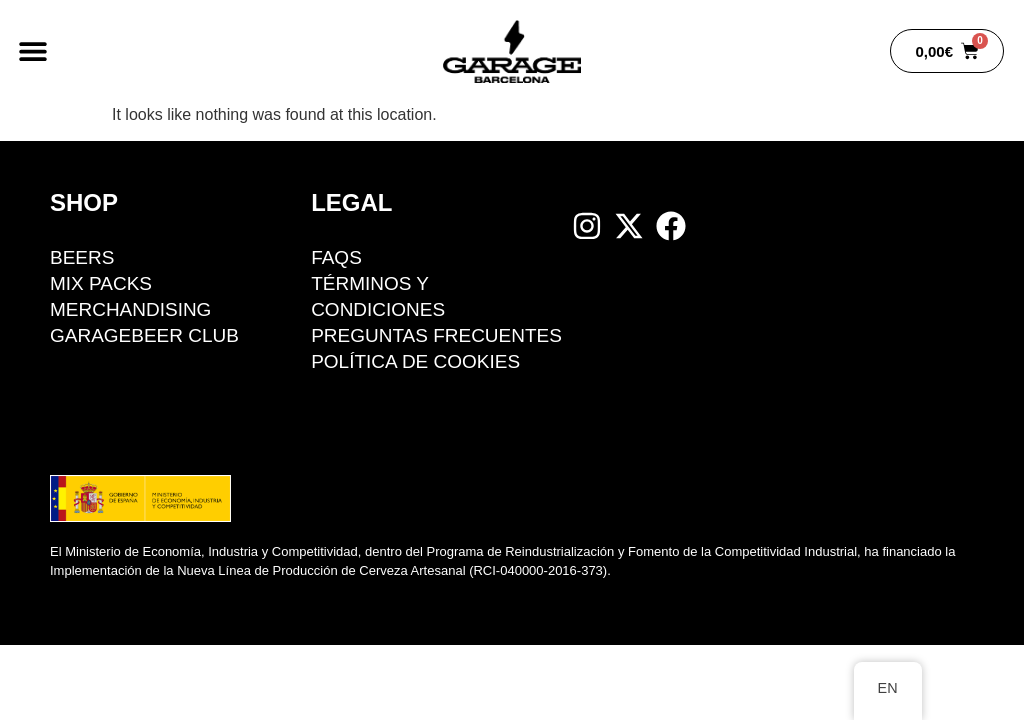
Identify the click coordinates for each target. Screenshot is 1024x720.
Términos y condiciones (378, 296)
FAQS (336, 257)
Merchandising (131, 309)
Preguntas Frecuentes (436, 335)
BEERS (82, 257)
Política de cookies (415, 361)
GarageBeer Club (144, 335)
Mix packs (101, 283)
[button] (32, 51)
